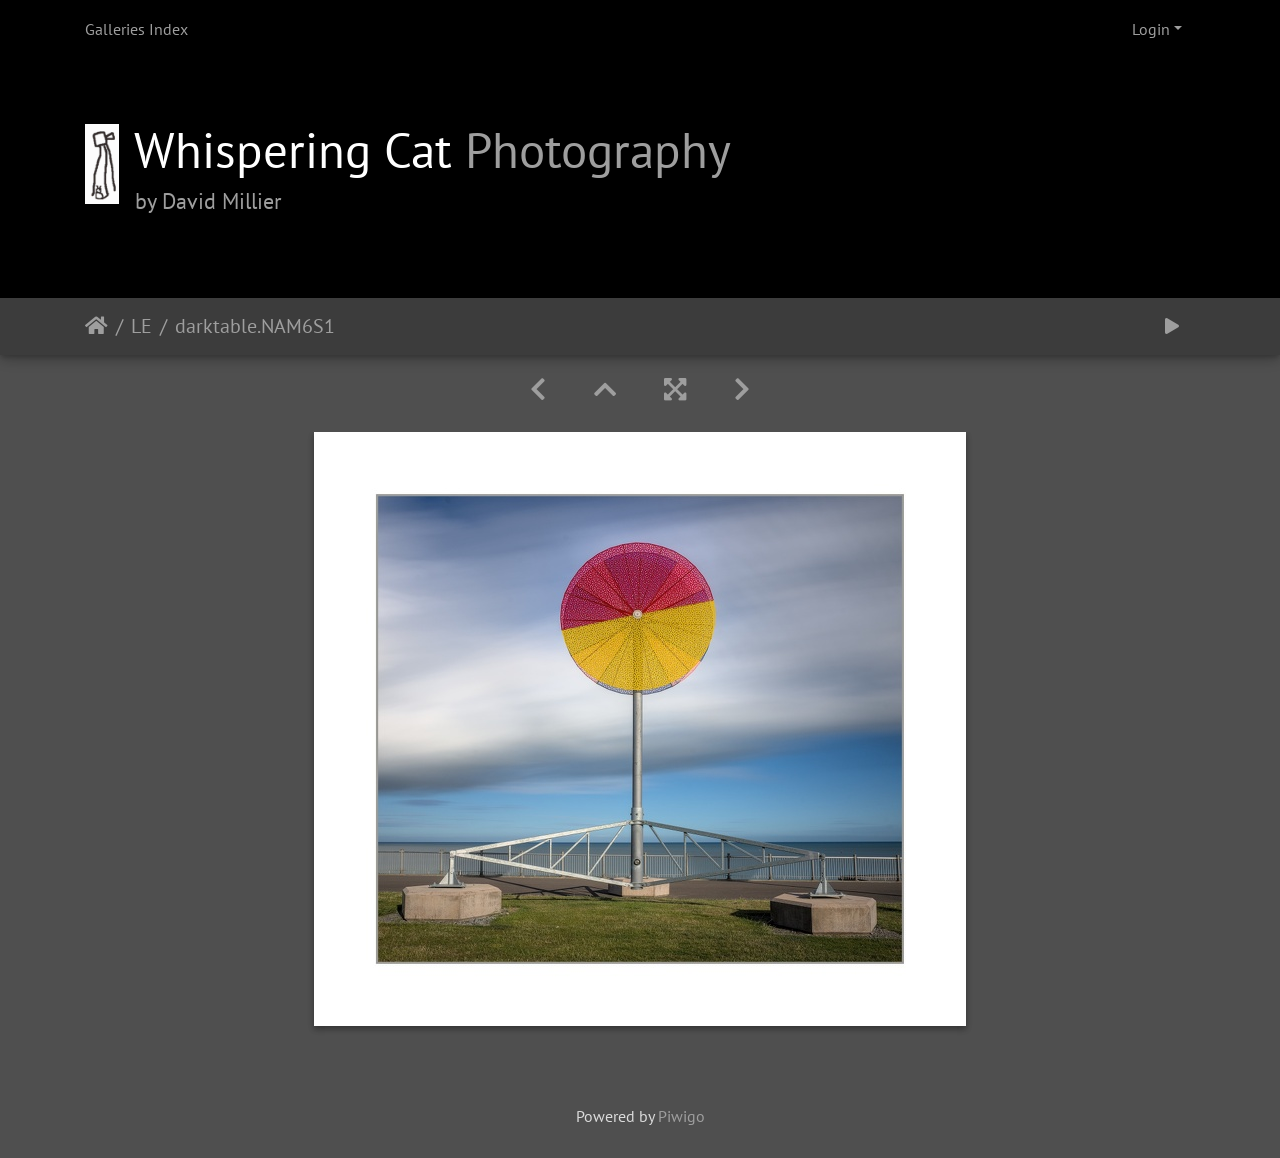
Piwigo (681, 1116)
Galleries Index (136, 29)
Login (1151, 29)
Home (96, 326)
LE (141, 326)
